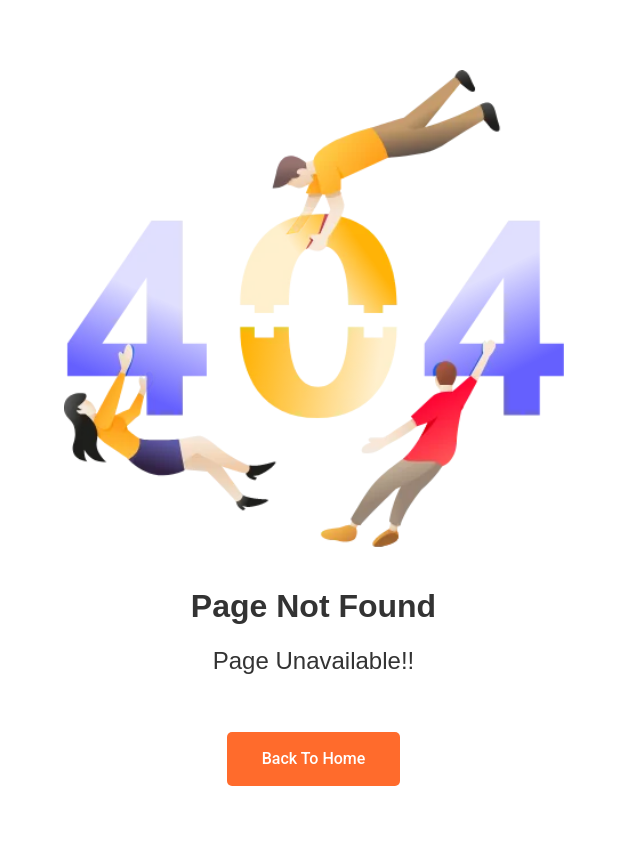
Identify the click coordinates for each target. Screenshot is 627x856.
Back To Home (314, 758)
